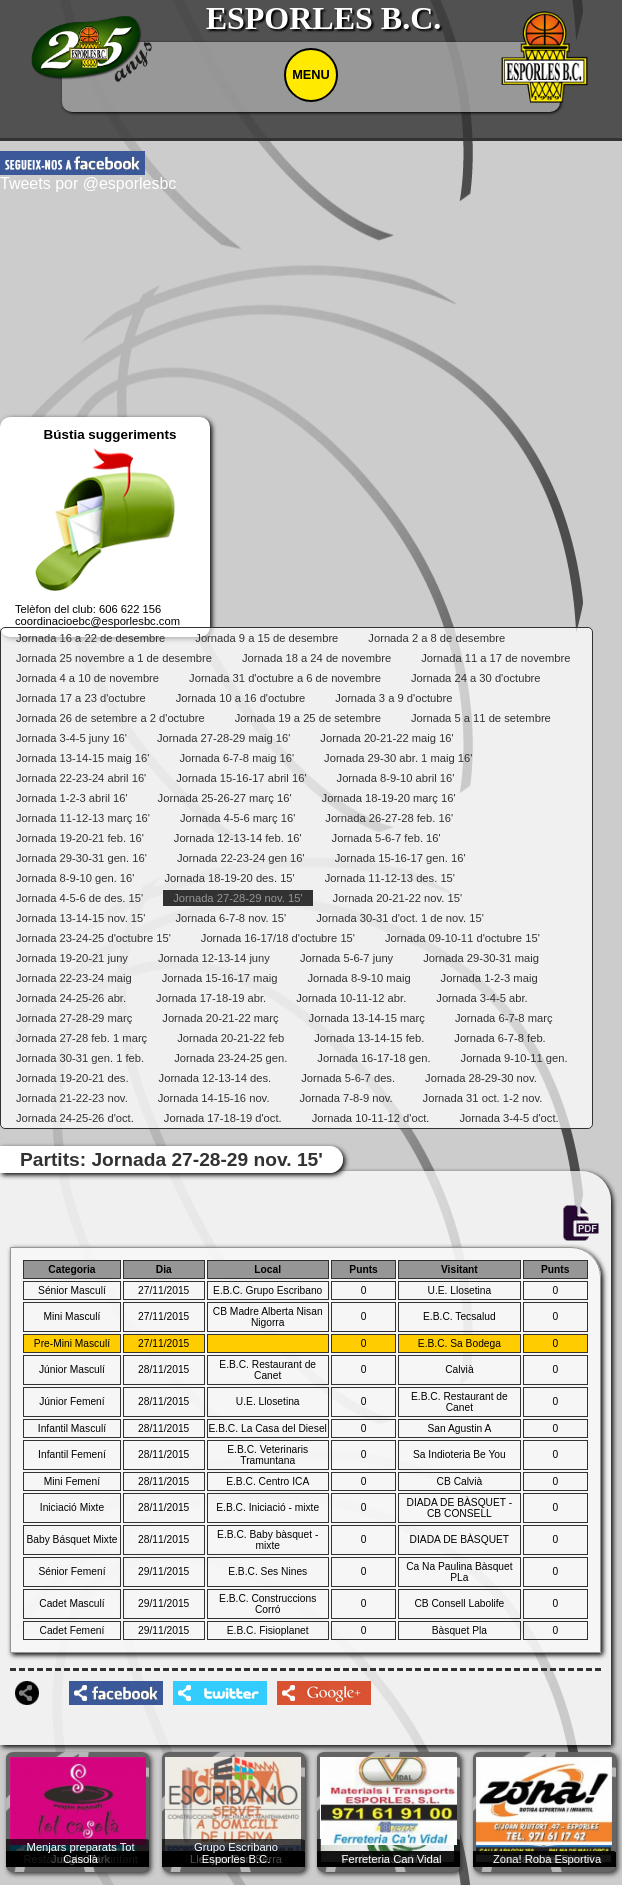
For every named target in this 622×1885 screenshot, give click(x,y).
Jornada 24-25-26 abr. (71, 998)
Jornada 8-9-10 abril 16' (396, 778)
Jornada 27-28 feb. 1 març (81, 1038)
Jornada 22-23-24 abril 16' (81, 778)
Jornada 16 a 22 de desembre (90, 638)
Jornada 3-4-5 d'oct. (508, 1118)
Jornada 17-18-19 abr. (211, 998)
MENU (311, 74)
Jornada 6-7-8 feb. (499, 1038)
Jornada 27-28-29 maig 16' (223, 738)
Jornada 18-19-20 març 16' (389, 798)
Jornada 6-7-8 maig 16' (236, 758)
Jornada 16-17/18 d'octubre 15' (278, 938)
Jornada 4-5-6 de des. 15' (79, 898)
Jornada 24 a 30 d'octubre (476, 678)
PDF (580, 1224)
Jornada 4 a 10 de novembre (87, 678)
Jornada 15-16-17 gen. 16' (400, 858)
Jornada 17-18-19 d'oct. (223, 1118)
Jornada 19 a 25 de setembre (308, 718)
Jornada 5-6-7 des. (348, 1078)
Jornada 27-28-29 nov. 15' (237, 898)
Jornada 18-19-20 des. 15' (229, 878)
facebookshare (116, 1693)
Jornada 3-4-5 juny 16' (71, 738)
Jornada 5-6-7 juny (346, 958)
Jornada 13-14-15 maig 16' (82, 758)
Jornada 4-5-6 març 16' (237, 818)
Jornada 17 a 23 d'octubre (81, 698)
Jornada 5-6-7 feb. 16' (386, 838)
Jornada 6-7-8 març (504, 1018)
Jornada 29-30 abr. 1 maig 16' (398, 758)
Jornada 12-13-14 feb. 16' (238, 838)
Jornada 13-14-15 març (367, 1018)
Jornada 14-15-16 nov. (214, 1098)
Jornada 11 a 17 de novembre (495, 658)
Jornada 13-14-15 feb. (369, 1038)
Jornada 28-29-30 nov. (481, 1078)
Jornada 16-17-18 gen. (373, 1058)
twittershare (220, 1693)
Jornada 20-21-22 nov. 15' (397, 898)
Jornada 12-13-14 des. (215, 1078)
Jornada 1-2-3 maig (489, 978)
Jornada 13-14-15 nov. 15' (80, 918)
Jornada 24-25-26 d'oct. (75, 1118)
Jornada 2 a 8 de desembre (436, 638)
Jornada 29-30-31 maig (481, 958)
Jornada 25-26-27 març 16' (225, 798)
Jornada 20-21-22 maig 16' (386, 738)
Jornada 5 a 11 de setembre (481, 718)
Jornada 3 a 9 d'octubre (393, 698)
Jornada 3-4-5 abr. (481, 998)
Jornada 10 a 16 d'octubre (241, 698)
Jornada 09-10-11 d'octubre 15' (462, 938)
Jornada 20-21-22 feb (230, 1038)
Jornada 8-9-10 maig (358, 978)
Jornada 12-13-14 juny (214, 958)
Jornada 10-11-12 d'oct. (371, 1118)
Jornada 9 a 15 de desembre (266, 638)
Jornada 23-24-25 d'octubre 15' (93, 938)
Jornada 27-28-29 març (74, 1018)
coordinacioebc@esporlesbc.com (97, 621)
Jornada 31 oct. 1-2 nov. (483, 1098)
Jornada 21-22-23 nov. (72, 1098)
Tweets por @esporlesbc (88, 183)
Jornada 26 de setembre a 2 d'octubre (110, 718)
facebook (72, 163)
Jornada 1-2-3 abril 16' (72, 798)
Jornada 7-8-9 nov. (346, 1098)
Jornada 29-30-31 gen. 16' (81, 858)
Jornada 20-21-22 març (220, 1018)
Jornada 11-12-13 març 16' (83, 818)
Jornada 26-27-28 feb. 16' (389, 818)
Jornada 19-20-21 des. (72, 1078)
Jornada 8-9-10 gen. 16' (75, 878)
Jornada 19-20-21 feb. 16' (80, 838)
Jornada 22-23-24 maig (74, 978)
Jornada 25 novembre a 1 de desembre (114, 658)
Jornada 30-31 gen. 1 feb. (80, 1058)
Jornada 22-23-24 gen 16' (241, 858)
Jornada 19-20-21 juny (72, 958)
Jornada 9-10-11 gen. (514, 1058)
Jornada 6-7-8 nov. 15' (230, 918)
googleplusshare (324, 1693)
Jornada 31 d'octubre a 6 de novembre (285, 678)
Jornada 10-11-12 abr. (351, 998)
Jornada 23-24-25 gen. (230, 1058)
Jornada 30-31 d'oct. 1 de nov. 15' (400, 918)
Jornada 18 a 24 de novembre (316, 658)
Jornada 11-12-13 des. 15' (390, 878)
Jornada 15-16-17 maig (220, 978)
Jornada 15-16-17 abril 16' (241, 778)
